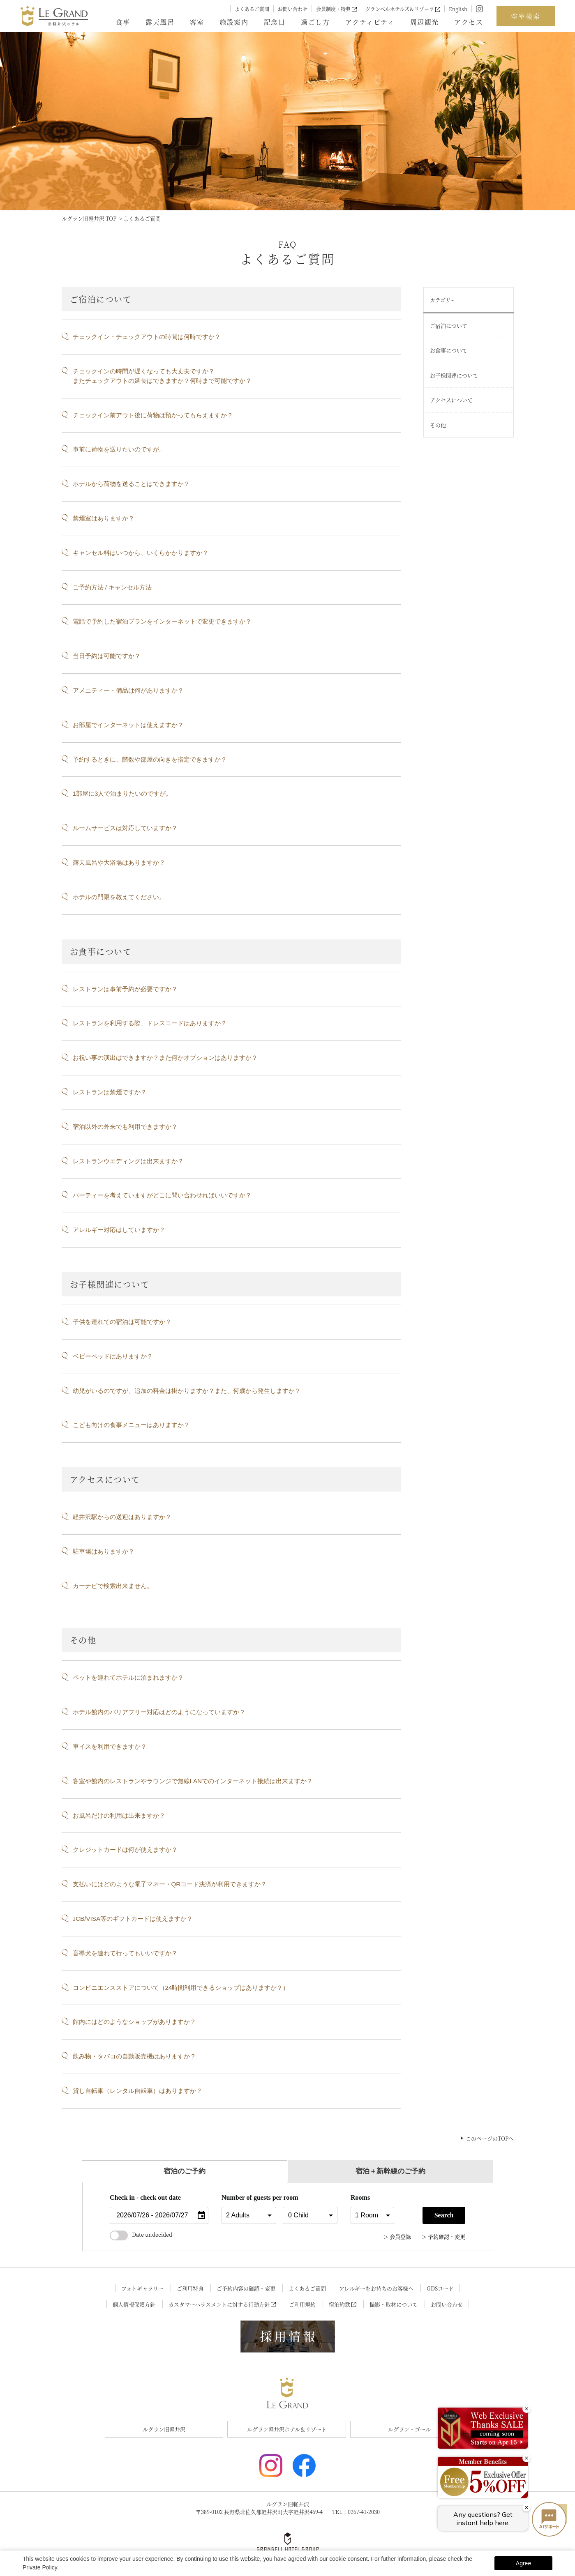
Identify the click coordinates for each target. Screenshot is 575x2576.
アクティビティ (370, 22)
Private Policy (40, 2567)
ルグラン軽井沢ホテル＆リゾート (287, 2429)
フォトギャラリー (142, 2288)
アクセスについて (451, 400)
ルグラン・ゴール (409, 2429)
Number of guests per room (249, 2197)
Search (444, 2215)
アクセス (468, 22)
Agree (523, 2563)
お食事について (448, 350)
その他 (438, 425)
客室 (197, 22)
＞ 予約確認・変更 (443, 2236)
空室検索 (525, 16)
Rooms (360, 2197)
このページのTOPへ (490, 2138)
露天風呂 (159, 22)
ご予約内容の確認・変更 (246, 2288)
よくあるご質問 (252, 8)
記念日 (275, 22)
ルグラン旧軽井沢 (164, 2429)
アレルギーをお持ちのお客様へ (376, 2288)
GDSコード (440, 2288)
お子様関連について (454, 375)
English (458, 8)
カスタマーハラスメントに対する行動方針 (223, 2304)
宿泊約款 (342, 2304)
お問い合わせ (292, 8)
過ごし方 (315, 22)
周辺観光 (424, 22)
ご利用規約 (302, 2304)
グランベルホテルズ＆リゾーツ (402, 8)
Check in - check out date (145, 2197)
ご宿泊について (448, 325)
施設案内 (233, 22)
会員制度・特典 (336, 8)
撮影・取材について (393, 2304)
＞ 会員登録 (397, 2236)
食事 (123, 22)
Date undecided (141, 2234)
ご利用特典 (190, 2288)
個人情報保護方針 (134, 2304)
